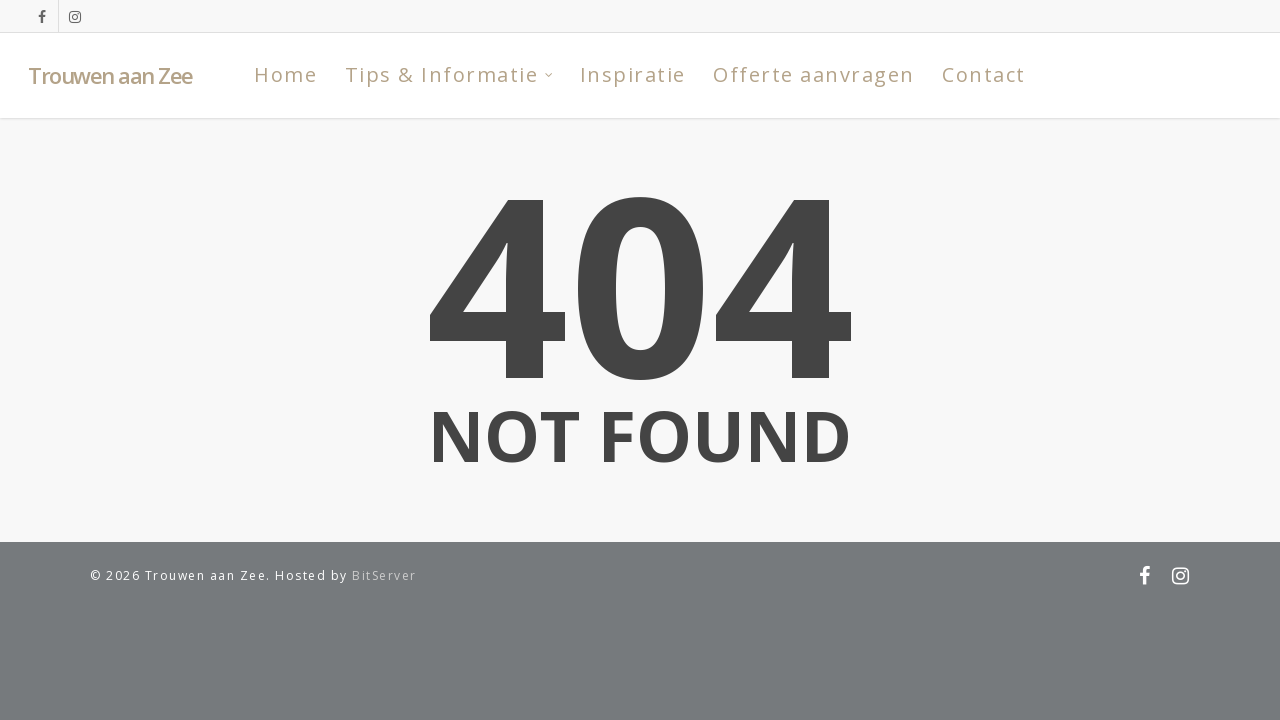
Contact (984, 74)
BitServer (384, 575)
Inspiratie (633, 74)
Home (285, 74)
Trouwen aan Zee (110, 75)
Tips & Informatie (450, 75)
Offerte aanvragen (814, 74)
